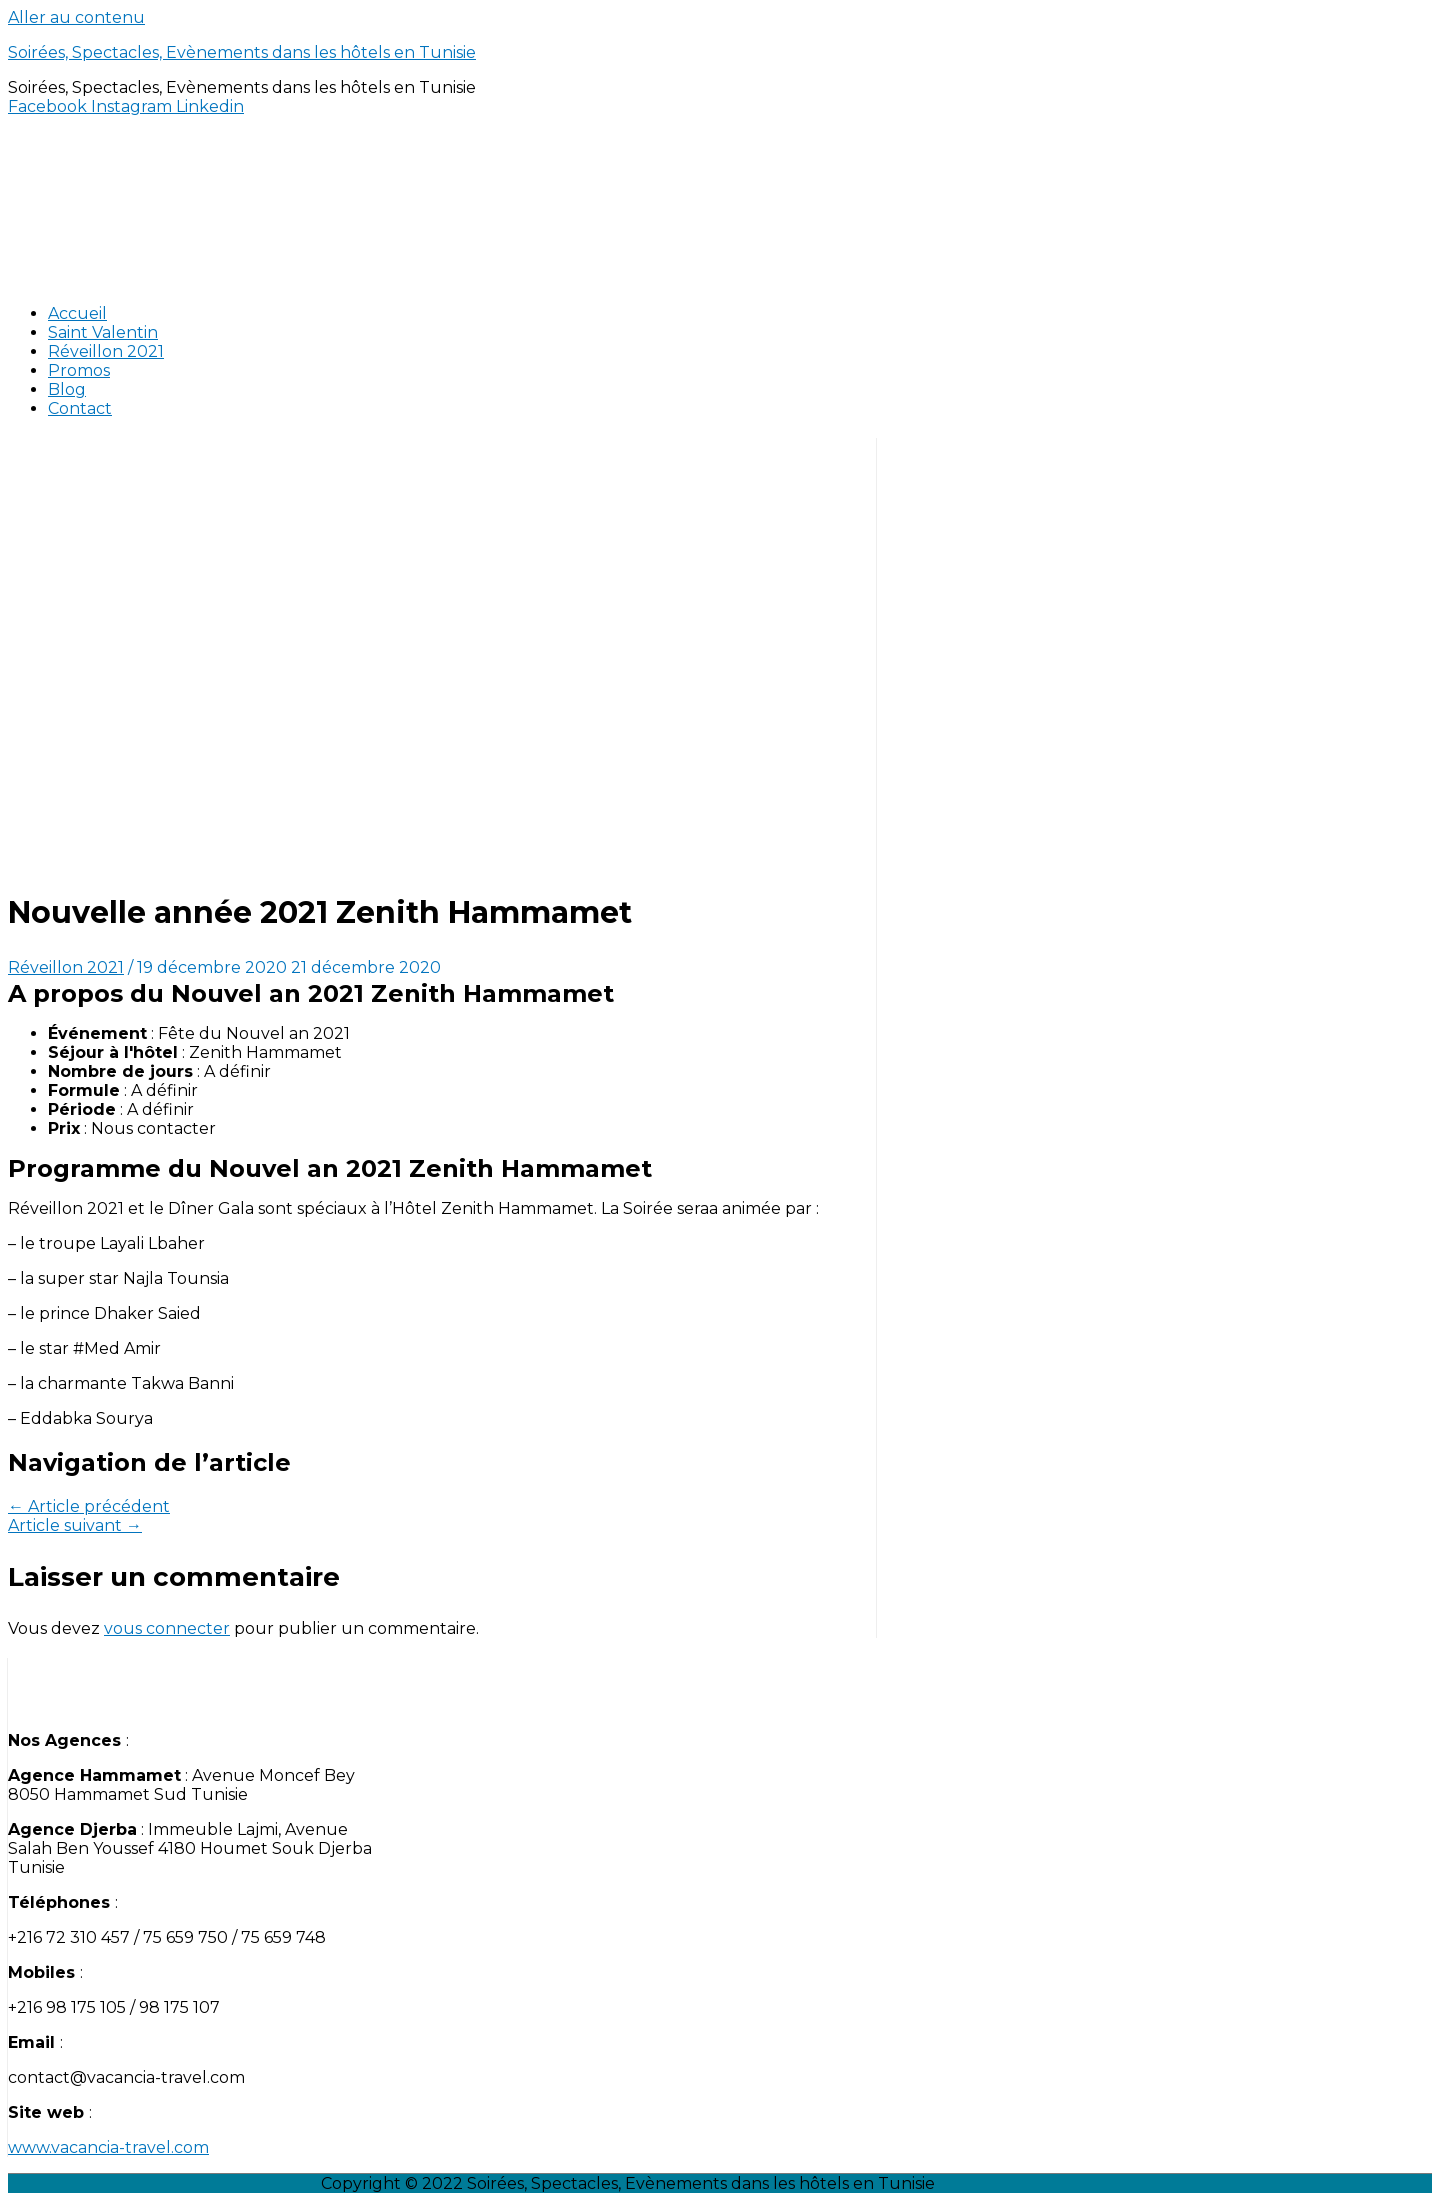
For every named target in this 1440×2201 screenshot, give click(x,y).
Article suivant (75, 1525)
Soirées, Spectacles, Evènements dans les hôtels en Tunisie (242, 52)
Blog (67, 389)
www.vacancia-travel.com (108, 2147)
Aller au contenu (76, 17)
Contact (80, 408)
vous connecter (167, 1628)
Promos (79, 370)
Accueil (77, 313)
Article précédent (89, 1506)
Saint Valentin (103, 332)
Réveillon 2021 (106, 351)
